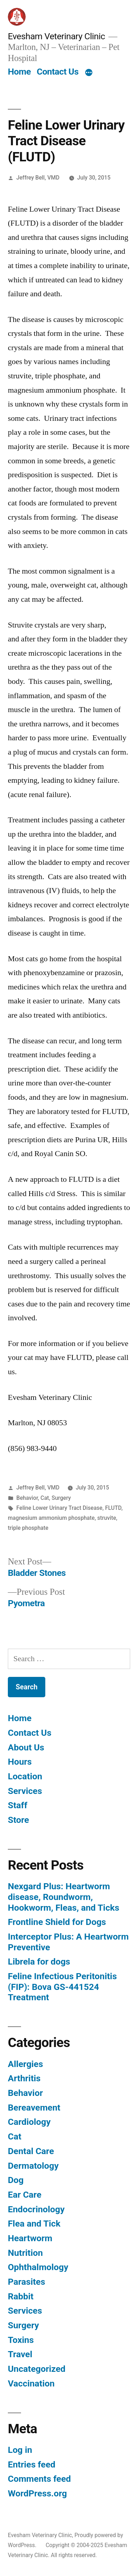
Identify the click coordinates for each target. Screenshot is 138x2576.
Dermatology (33, 2166)
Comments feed (39, 2479)
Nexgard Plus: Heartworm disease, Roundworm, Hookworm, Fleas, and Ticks (63, 1896)
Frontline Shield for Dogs (57, 1922)
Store (18, 1820)
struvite (106, 1517)
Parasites (26, 2282)
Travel (20, 2354)
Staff (17, 1805)
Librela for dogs (39, 1961)
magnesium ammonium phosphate (51, 1517)
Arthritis (24, 2078)
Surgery (61, 1497)
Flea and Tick (34, 2223)
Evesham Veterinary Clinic (56, 36)
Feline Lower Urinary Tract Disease (59, 1507)
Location (25, 1776)
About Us (26, 1747)
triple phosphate (28, 1527)
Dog (16, 2180)
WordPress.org (37, 2493)
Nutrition (25, 2253)
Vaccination (31, 2383)
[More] (89, 73)
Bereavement (34, 2107)
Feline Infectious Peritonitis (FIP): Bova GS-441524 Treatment (62, 1986)
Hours (20, 1761)
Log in (20, 2450)
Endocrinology (36, 2209)
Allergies (25, 2064)
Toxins (21, 2340)
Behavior (27, 1497)
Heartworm (30, 2238)
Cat (44, 1497)
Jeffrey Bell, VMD (38, 177)
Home (19, 71)
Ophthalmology (38, 2267)
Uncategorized (37, 2369)
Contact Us (57, 71)
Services (25, 1791)
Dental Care (31, 2151)
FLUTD (113, 1507)
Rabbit (21, 2296)
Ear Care (24, 2194)
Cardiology (29, 2122)
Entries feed (31, 2464)
